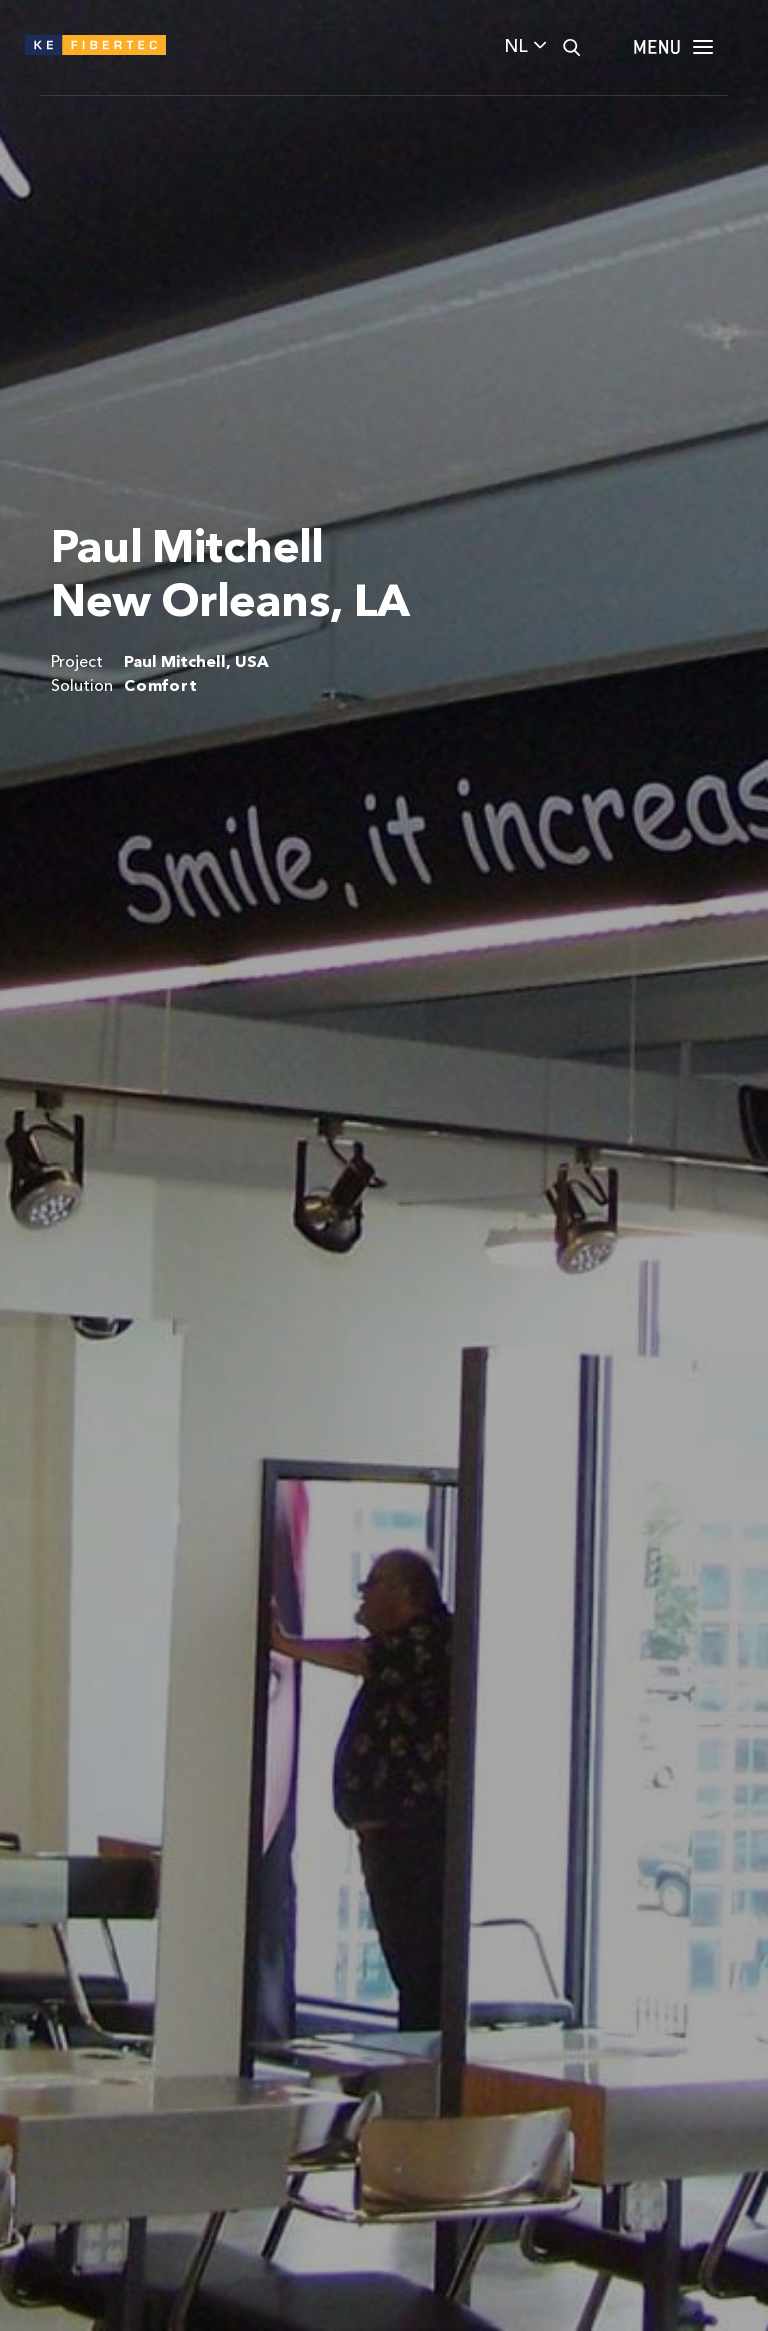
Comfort (160, 687)
